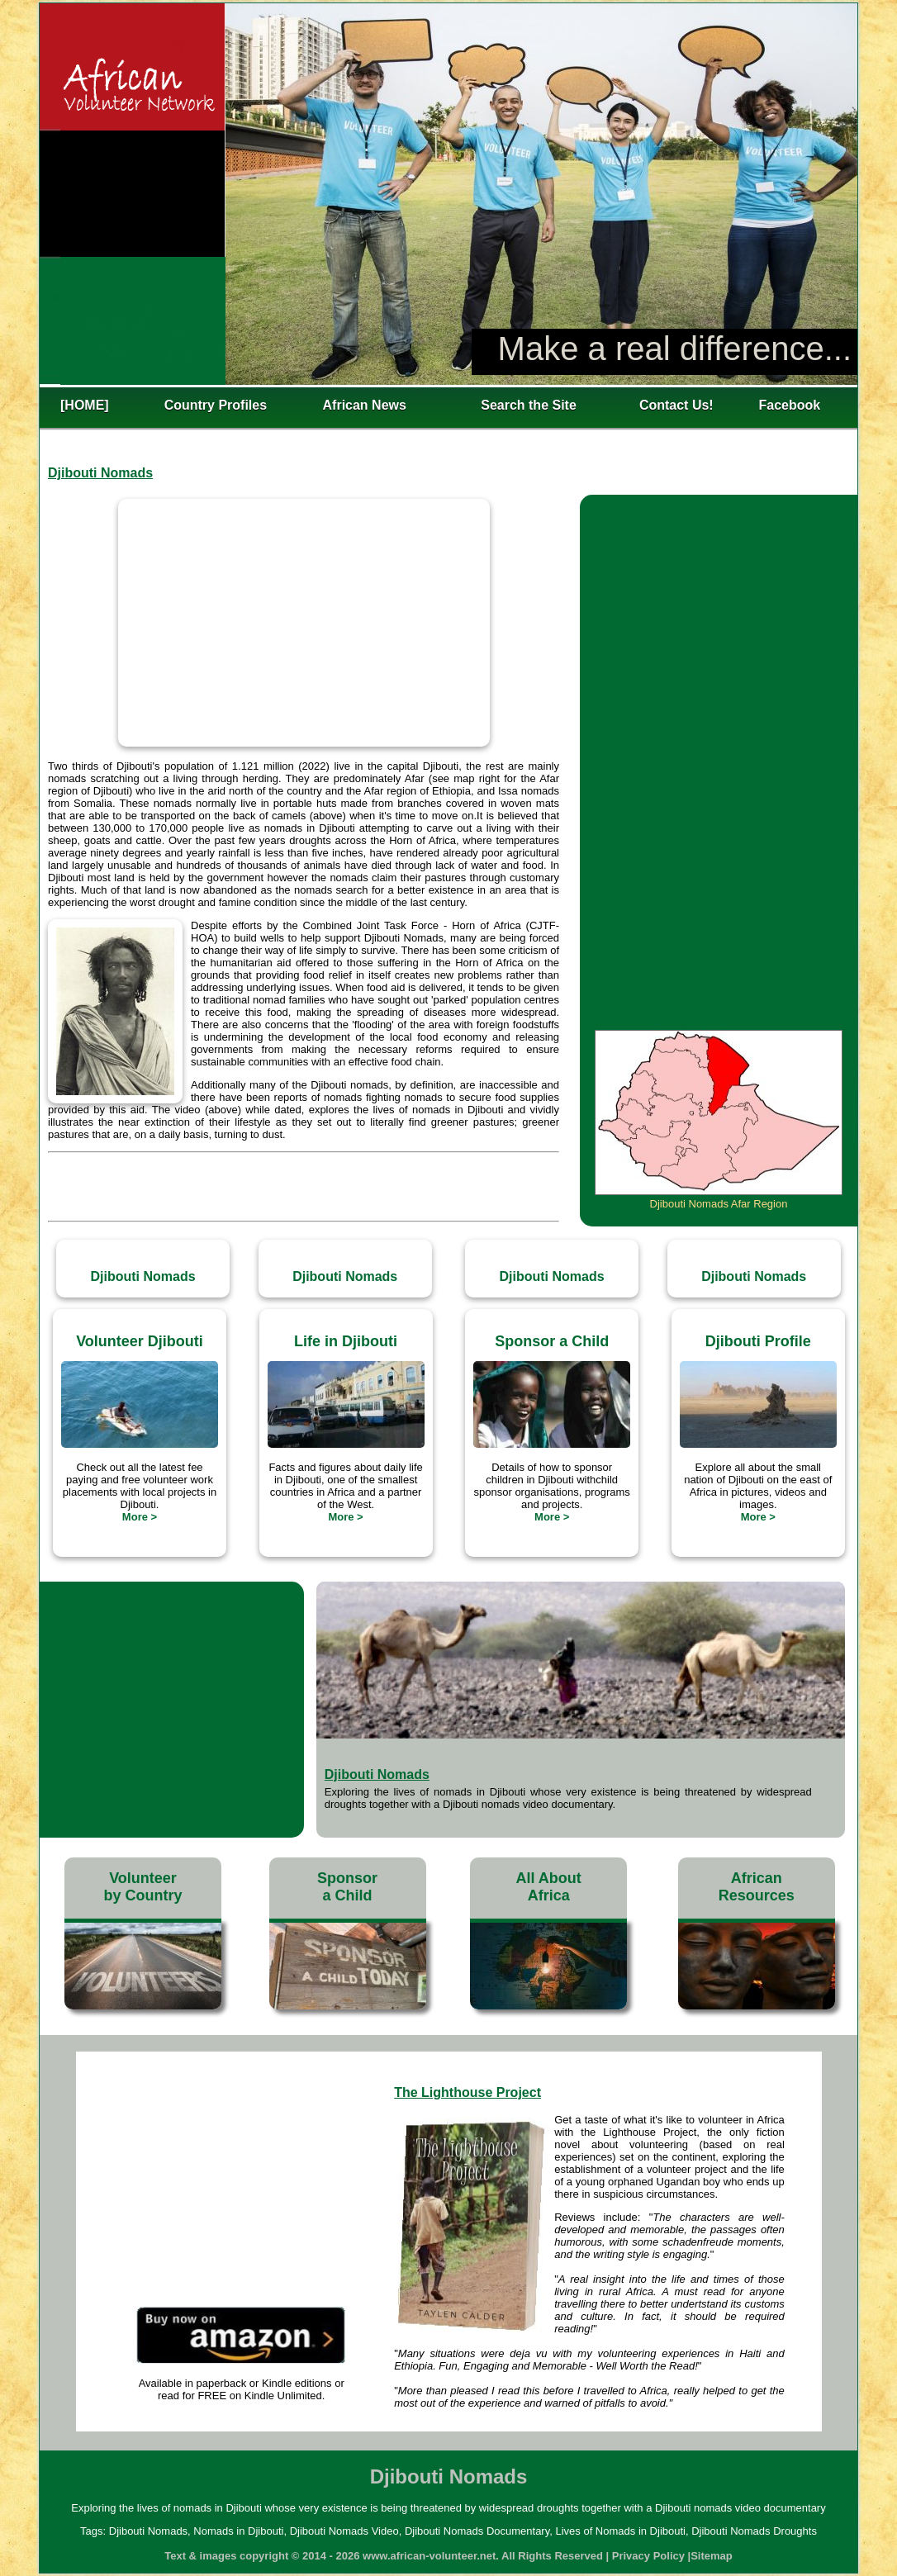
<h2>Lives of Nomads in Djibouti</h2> (448, 194)
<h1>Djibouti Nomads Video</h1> (304, 623)
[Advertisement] (304, 1182)
